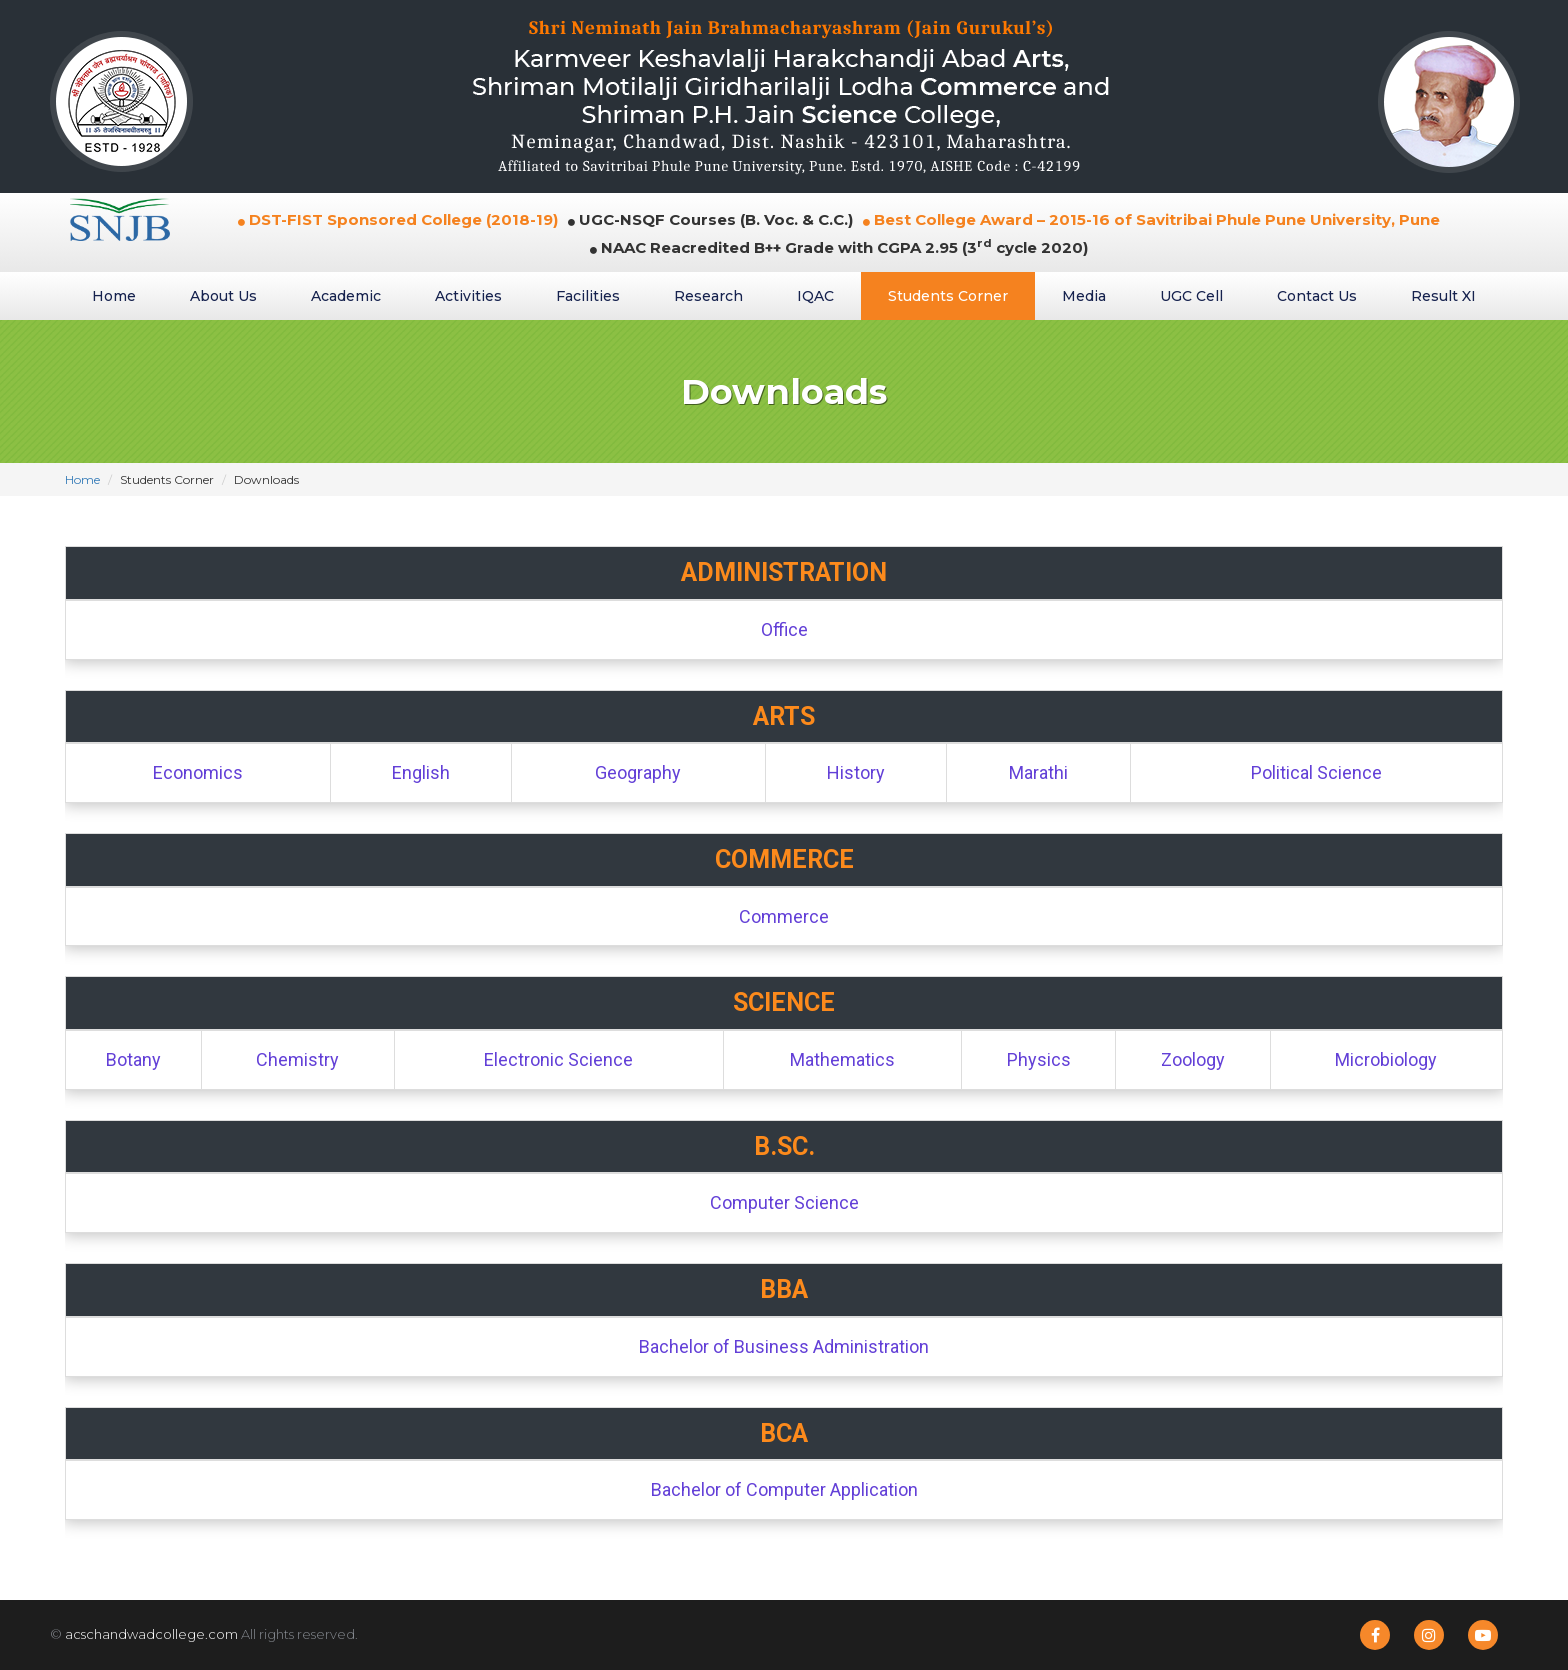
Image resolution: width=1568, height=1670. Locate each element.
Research (708, 296)
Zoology (1193, 1059)
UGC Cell (1191, 296)
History (856, 772)
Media (1084, 296)
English (421, 772)
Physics (1039, 1059)
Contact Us (1317, 296)
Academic (346, 296)
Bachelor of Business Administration (784, 1346)
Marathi (1038, 772)
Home (114, 296)
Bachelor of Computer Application (784, 1489)
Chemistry (297, 1059)
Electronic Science (558, 1059)
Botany (133, 1059)
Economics (198, 772)
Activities (468, 296)
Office (784, 629)
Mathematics (842, 1059)
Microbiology (1386, 1059)
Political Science (1316, 772)
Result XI (1443, 296)
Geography (638, 772)
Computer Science (784, 1202)
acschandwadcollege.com (151, 1634)
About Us (223, 296)
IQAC (815, 296)
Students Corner (948, 296)
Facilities (588, 296)
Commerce (784, 916)
